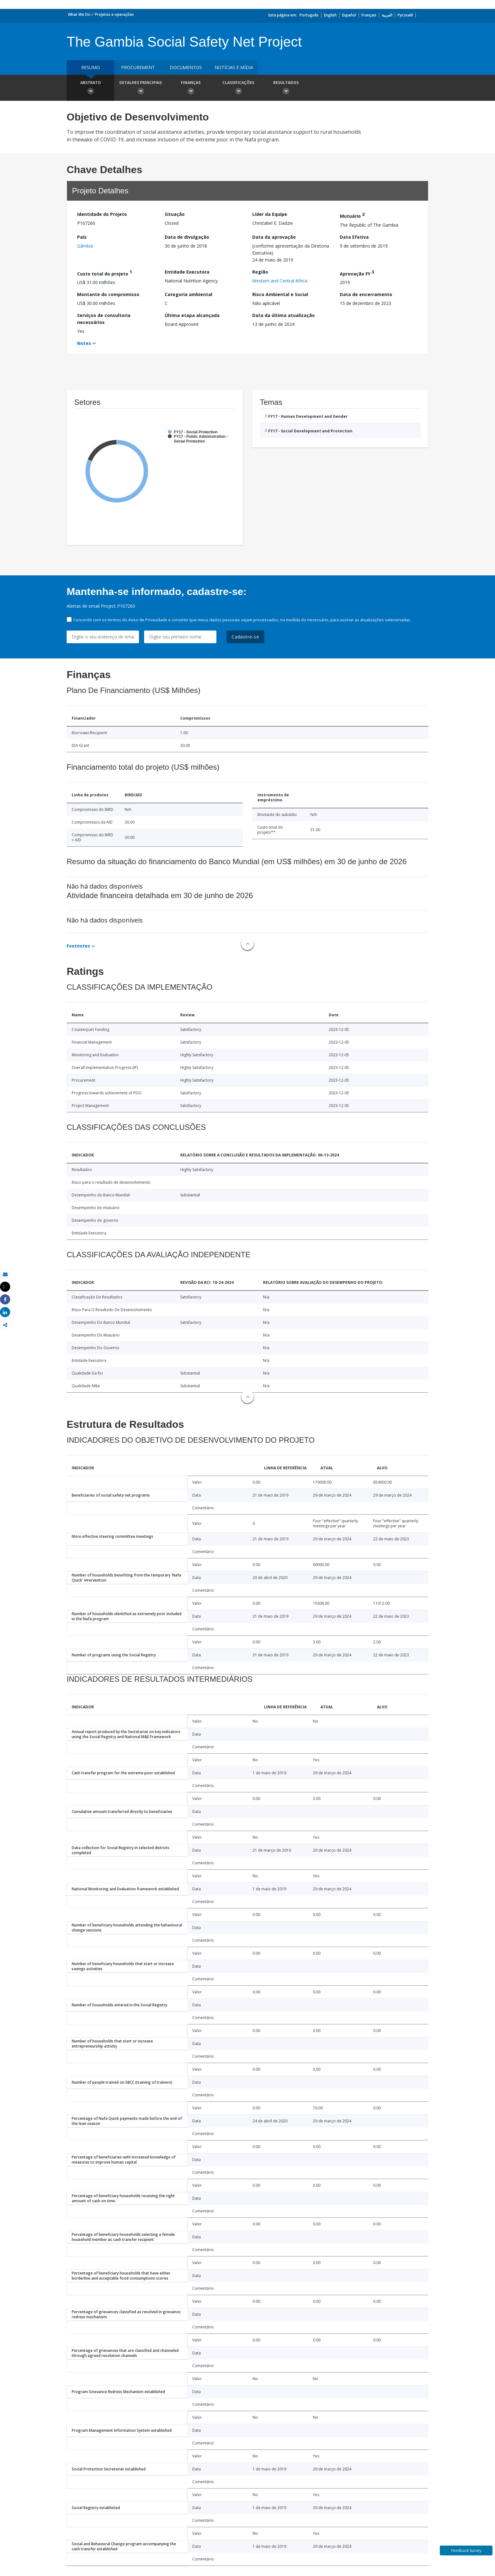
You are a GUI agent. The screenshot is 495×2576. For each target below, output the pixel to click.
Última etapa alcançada (192, 315)
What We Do (79, 14)
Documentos (186, 67)
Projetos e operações (114, 14)
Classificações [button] (238, 88)
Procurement (138, 67)
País (82, 237)
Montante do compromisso (108, 294)
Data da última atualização (283, 315)
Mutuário (352, 215)
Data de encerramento (366, 294)
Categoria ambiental (188, 294)
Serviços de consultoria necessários (103, 318)
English (330, 15)
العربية (387, 15)
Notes (84, 343)
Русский (405, 15)
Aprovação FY (357, 273)
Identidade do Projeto (102, 214)
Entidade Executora (187, 272)
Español (349, 15)
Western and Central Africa (279, 281)
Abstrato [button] (90, 88)
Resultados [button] (286, 88)
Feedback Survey (466, 2550)
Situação (175, 214)
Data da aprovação (274, 237)
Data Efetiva (354, 237)
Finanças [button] (190, 88)
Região (260, 272)
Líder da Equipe (269, 214)
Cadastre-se (245, 637)
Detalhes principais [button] (140, 88)
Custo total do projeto (104, 273)
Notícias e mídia (233, 67)
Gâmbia (85, 246)
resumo (90, 67)
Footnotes (78, 946)
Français (368, 15)
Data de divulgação (187, 237)
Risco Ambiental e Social (280, 294)
